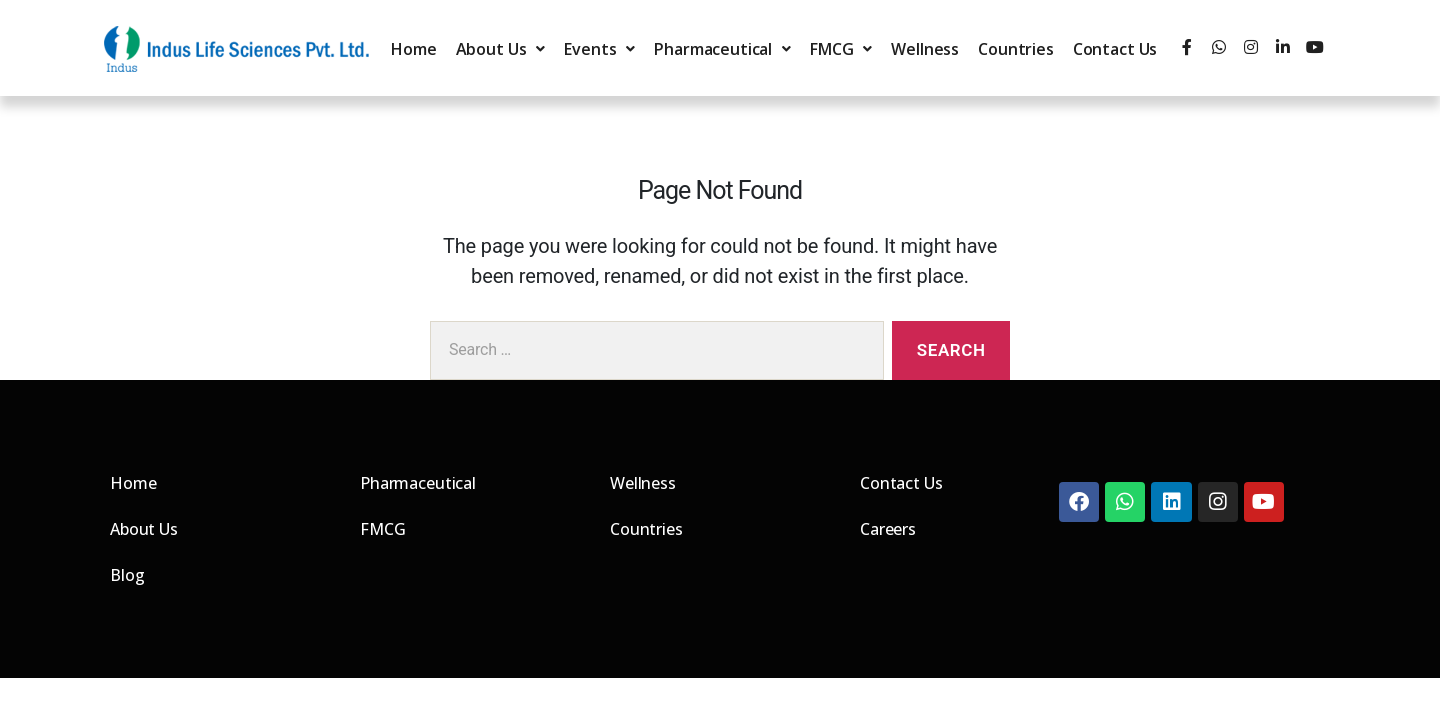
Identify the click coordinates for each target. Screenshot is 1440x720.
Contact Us (1115, 49)
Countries (1016, 49)
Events (599, 49)
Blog (127, 575)
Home (413, 49)
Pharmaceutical (722, 49)
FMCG (841, 49)
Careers (888, 529)
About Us (501, 49)
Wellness (925, 49)
